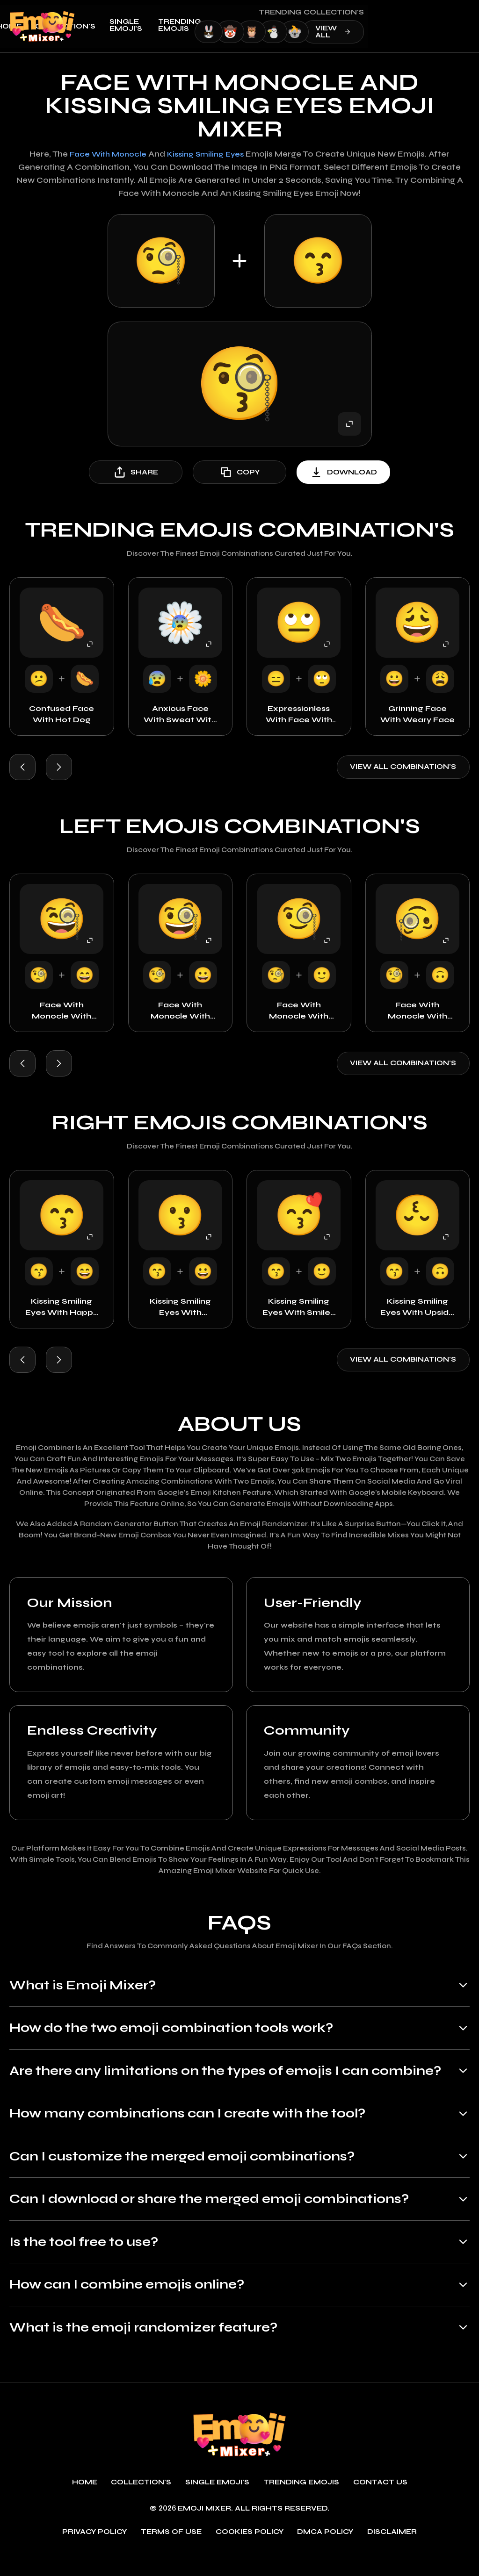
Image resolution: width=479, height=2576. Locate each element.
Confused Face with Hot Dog (61, 714)
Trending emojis (281, 25)
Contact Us (380, 2503)
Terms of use (171, 2553)
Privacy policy (94, 2553)
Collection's (167, 26)
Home (110, 26)
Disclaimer (392, 2553)
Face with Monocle (106, 154)
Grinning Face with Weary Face (417, 714)
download (343, 472)
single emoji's (227, 25)
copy (239, 472)
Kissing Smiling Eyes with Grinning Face (180, 1308)
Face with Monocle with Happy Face (61, 1011)
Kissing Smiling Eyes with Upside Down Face (417, 1308)
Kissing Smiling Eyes (207, 154)
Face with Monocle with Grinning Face (180, 1011)
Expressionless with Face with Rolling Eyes (299, 714)
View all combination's (403, 767)
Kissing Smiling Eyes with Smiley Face (298, 1308)
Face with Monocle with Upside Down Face (417, 1011)
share (135, 472)
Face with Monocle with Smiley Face (298, 1011)
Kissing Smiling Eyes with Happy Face (61, 1308)
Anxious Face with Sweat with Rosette (180, 714)
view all (434, 31)
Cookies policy (249, 2553)
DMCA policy (326, 2553)
